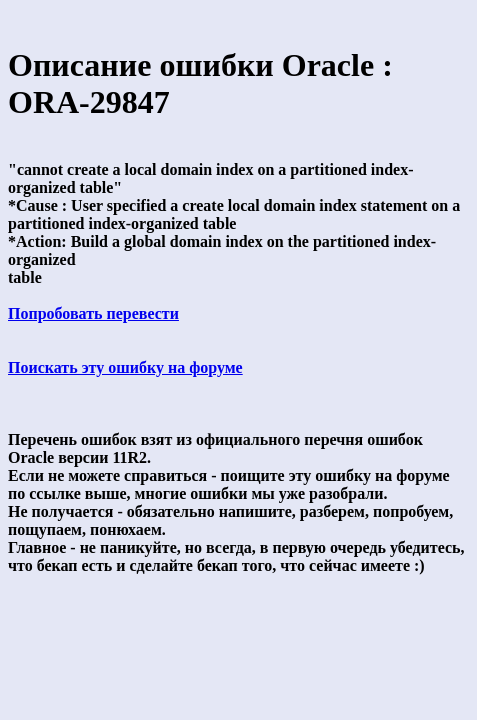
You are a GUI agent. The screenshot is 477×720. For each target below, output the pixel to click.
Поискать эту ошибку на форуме (125, 367)
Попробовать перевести (93, 313)
